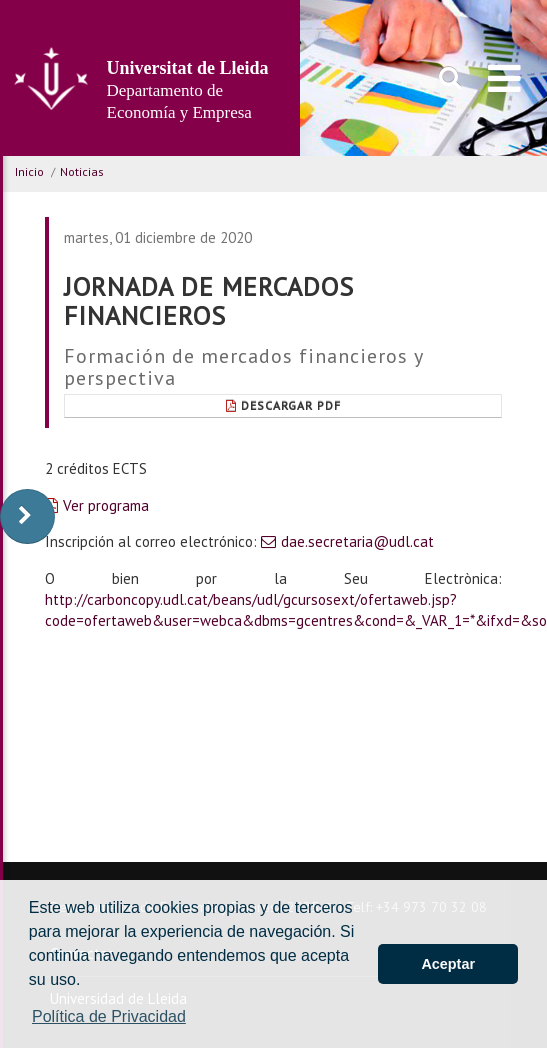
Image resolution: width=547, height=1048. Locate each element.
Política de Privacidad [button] (109, 1016)
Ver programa (106, 505)
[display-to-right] (27, 516)
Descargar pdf (283, 405)
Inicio (29, 171)
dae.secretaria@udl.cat (357, 541)
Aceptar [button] (448, 964)
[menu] (504, 78)
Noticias (82, 171)
